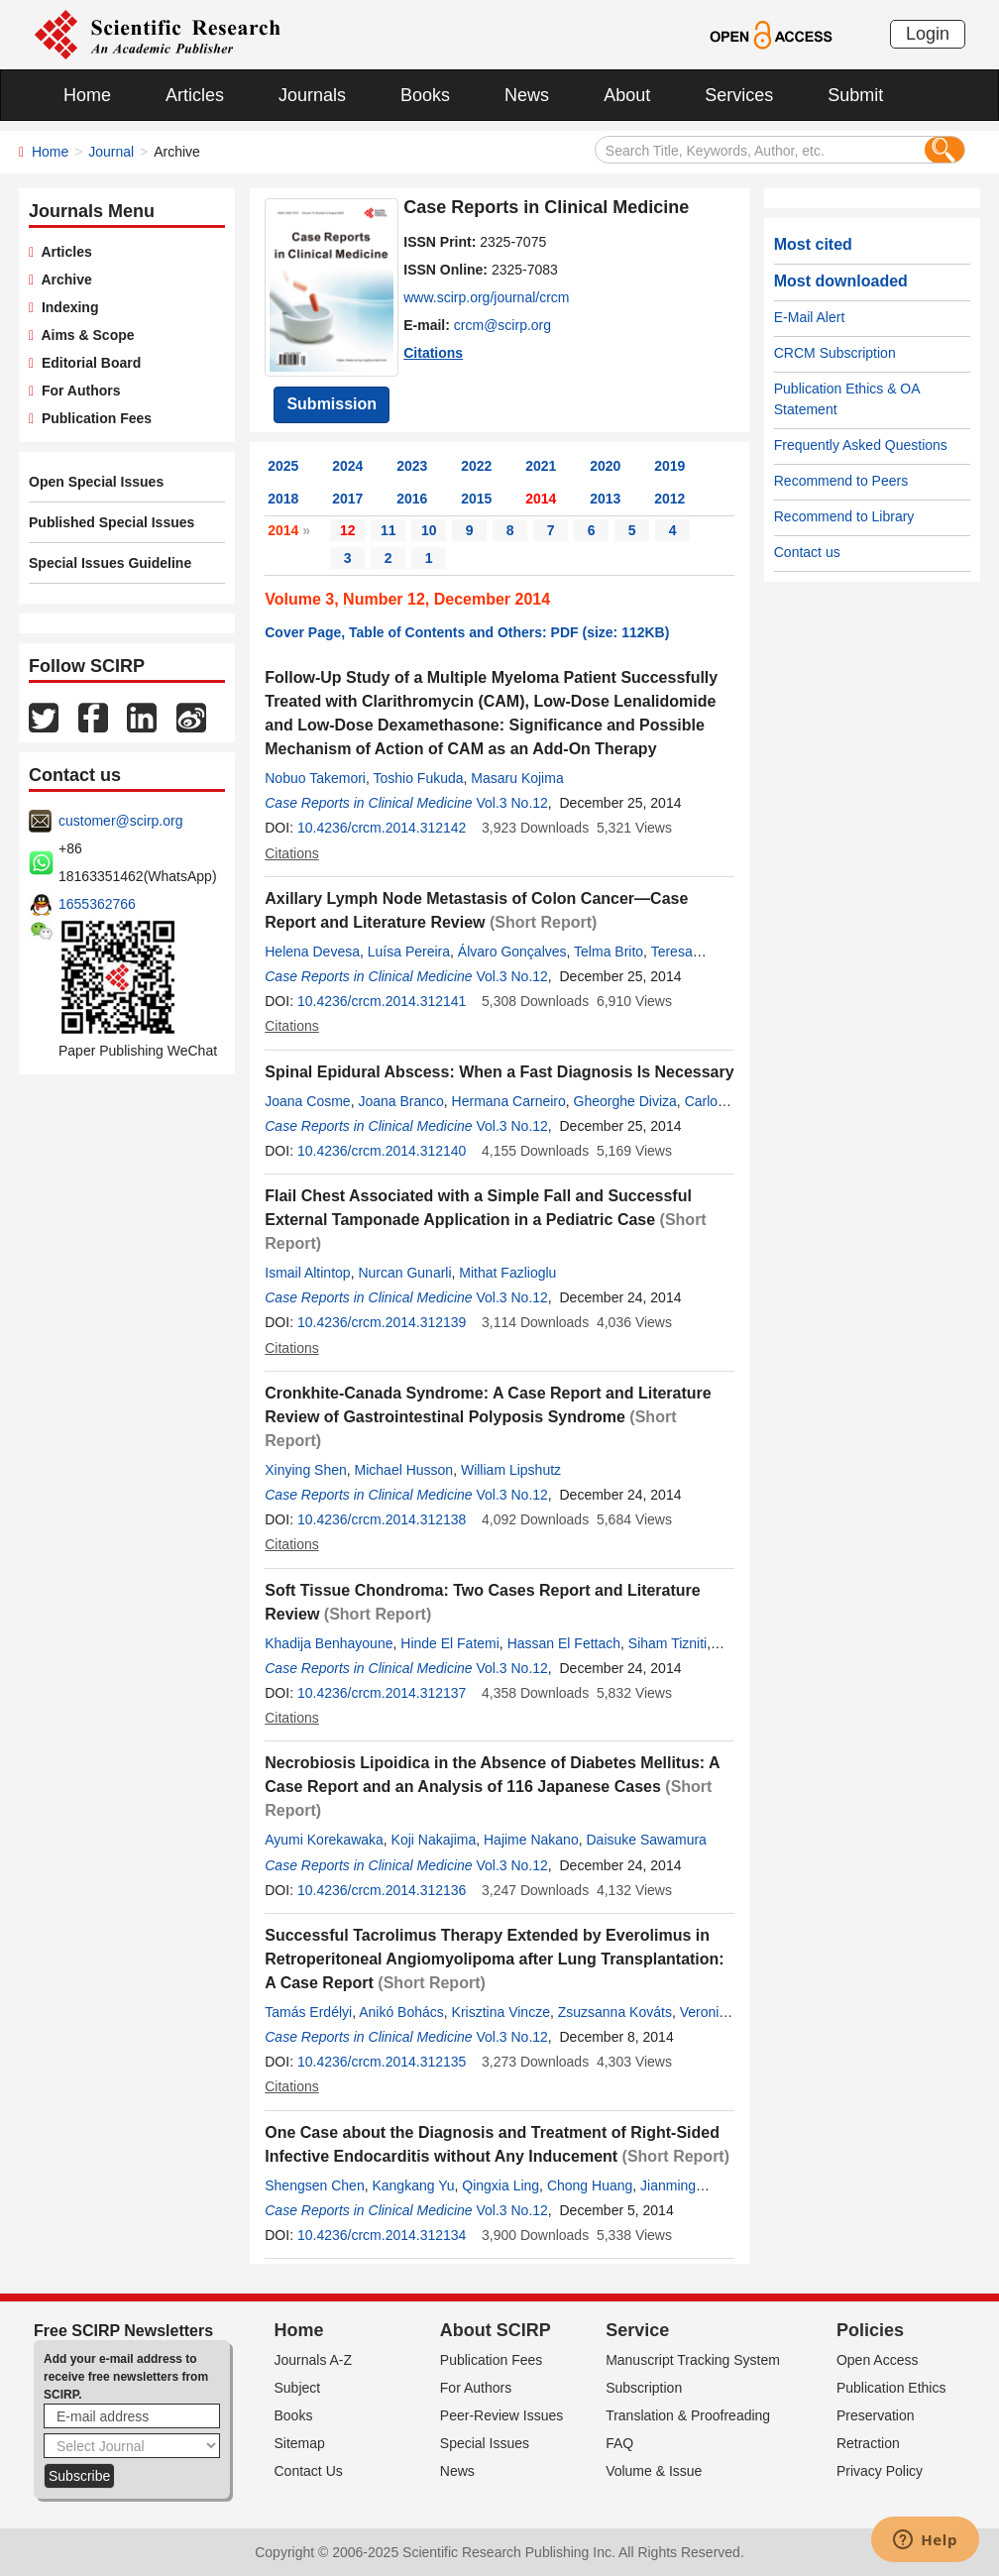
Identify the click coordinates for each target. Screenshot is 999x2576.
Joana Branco (400, 1101)
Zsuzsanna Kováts (615, 2012)
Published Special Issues (111, 522)
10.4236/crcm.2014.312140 (381, 1151)
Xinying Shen (306, 1470)
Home (87, 95)
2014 (540, 498)
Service (637, 2330)
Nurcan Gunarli (404, 1273)
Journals (312, 95)
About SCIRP (495, 2330)
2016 (411, 498)
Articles (195, 95)
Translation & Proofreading (688, 2415)
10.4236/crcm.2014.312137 (381, 1693)
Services (739, 95)
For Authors (77, 390)
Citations (433, 353)
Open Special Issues (96, 482)
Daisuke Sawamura (646, 1840)
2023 (411, 466)
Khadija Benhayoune (328, 1643)
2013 (605, 498)
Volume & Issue (654, 2471)
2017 (347, 498)
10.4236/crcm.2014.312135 (381, 2062)
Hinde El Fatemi (450, 1643)
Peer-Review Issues (502, 2415)
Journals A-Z (314, 2360)
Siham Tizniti (667, 1643)
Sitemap (300, 2443)
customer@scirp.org (120, 821)
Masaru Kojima (517, 778)
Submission (331, 403)
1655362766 (97, 904)
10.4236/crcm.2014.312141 (381, 1001)
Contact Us (309, 2471)
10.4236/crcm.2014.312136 (381, 1890)
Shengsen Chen (314, 2185)
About (627, 95)
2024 (347, 466)
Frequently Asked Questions (860, 445)
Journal (111, 152)
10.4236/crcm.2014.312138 (381, 1519)
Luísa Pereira (409, 951)
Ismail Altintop (307, 1273)
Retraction (868, 2443)
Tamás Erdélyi (308, 2012)
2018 (283, 498)
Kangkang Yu (413, 2185)
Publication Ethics (891, 2388)
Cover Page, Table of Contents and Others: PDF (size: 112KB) (467, 632)
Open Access (877, 2360)
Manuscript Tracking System (693, 2360)
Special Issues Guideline (110, 563)
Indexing (66, 307)
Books (425, 95)
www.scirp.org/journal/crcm (486, 297)
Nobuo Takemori (315, 778)
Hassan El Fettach (563, 1643)
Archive (63, 279)
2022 (476, 466)
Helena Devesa (312, 951)
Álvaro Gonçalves (512, 951)
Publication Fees (93, 418)
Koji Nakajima (434, 1840)
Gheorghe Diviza (625, 1101)
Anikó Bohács (401, 2012)
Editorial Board (87, 363)
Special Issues (484, 2443)
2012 (669, 498)
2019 (669, 466)
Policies (870, 2330)
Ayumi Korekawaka (324, 1840)
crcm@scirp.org (502, 325)
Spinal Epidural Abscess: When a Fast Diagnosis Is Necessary (499, 1072)
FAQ (619, 2443)
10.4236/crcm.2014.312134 (381, 2235)
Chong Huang (589, 2185)
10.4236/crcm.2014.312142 (381, 828)
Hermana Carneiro (509, 1101)
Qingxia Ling (500, 2185)
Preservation (875, 2415)
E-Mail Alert (809, 317)
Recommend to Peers (841, 481)
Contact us (807, 552)
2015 (476, 498)
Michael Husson (404, 1470)
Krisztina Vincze (501, 2012)
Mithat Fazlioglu (507, 1273)
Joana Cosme (307, 1101)
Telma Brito (608, 951)
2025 (283, 466)
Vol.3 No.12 (511, 803)
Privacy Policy (879, 2471)
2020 (605, 466)
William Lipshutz (511, 1470)
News (526, 95)
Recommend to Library (844, 516)
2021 (540, 466)
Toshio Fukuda (418, 778)
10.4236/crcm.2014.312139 (381, 1322)
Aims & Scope (84, 335)
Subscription (644, 2388)
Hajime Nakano (531, 1840)
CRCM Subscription (835, 353)
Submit (855, 95)
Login (927, 34)
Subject (298, 2388)
